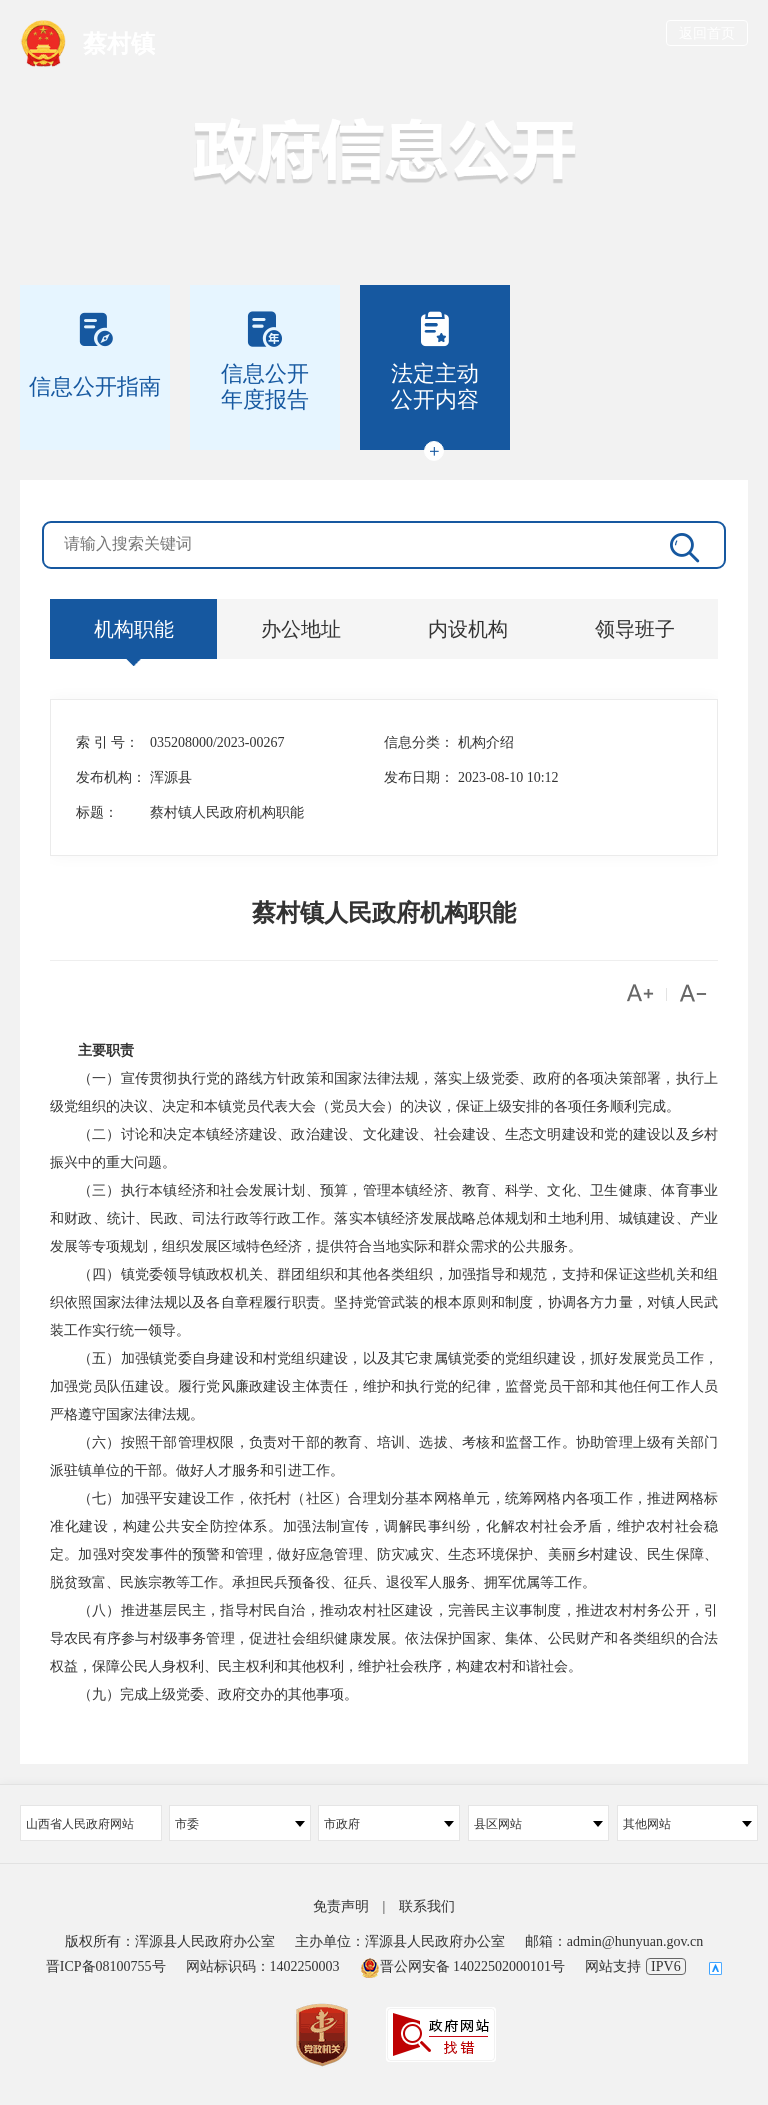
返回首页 (707, 33)
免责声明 (341, 1906)
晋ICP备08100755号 (106, 1966)
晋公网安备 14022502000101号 (463, 1966)
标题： (97, 812)
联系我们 (427, 1906)
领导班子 (635, 629)
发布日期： (419, 777)
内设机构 (468, 629)
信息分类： (419, 742)
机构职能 (134, 629)
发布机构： (111, 777)
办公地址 (301, 629)
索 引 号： (107, 742)
